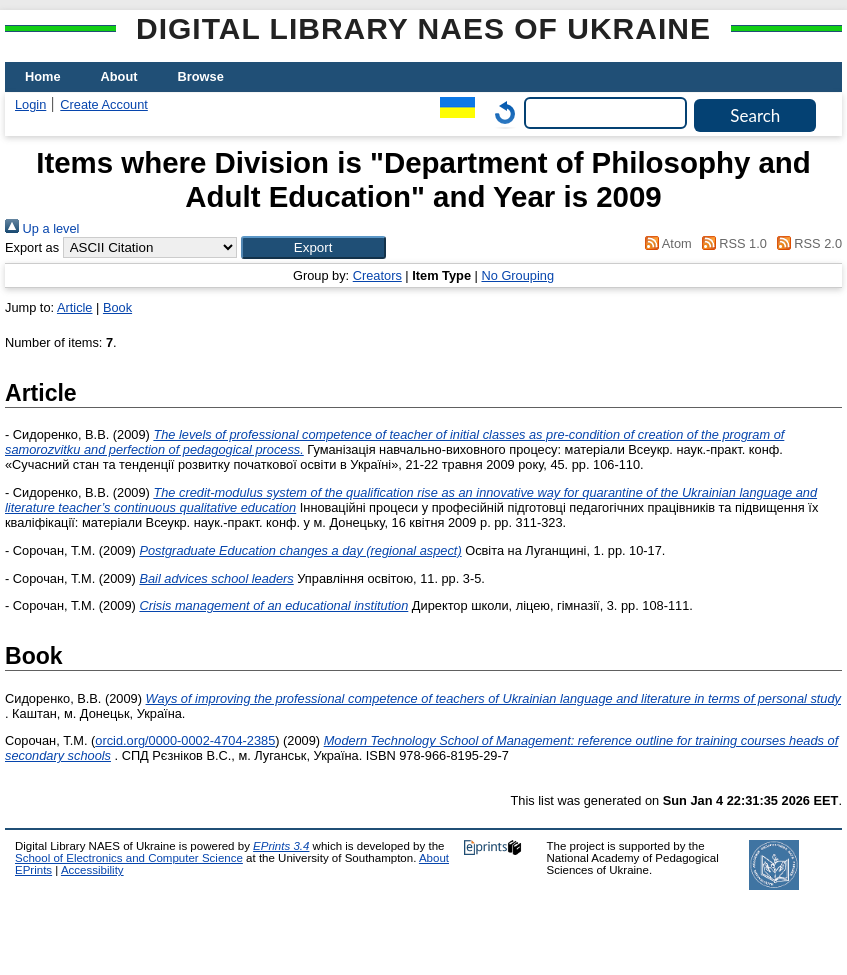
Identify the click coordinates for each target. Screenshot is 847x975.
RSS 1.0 (731, 243)
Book (117, 307)
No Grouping (517, 275)
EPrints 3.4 (281, 846)
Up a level (42, 228)
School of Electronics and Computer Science (129, 858)
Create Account (104, 104)
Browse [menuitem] (201, 76)
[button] (313, 247)
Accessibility (92, 870)
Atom (665, 243)
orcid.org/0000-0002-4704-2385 (185, 740)
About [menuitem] (119, 76)
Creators (377, 275)
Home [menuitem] (43, 76)
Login (30, 104)
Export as (32, 247)
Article (75, 307)
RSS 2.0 (806, 243)
